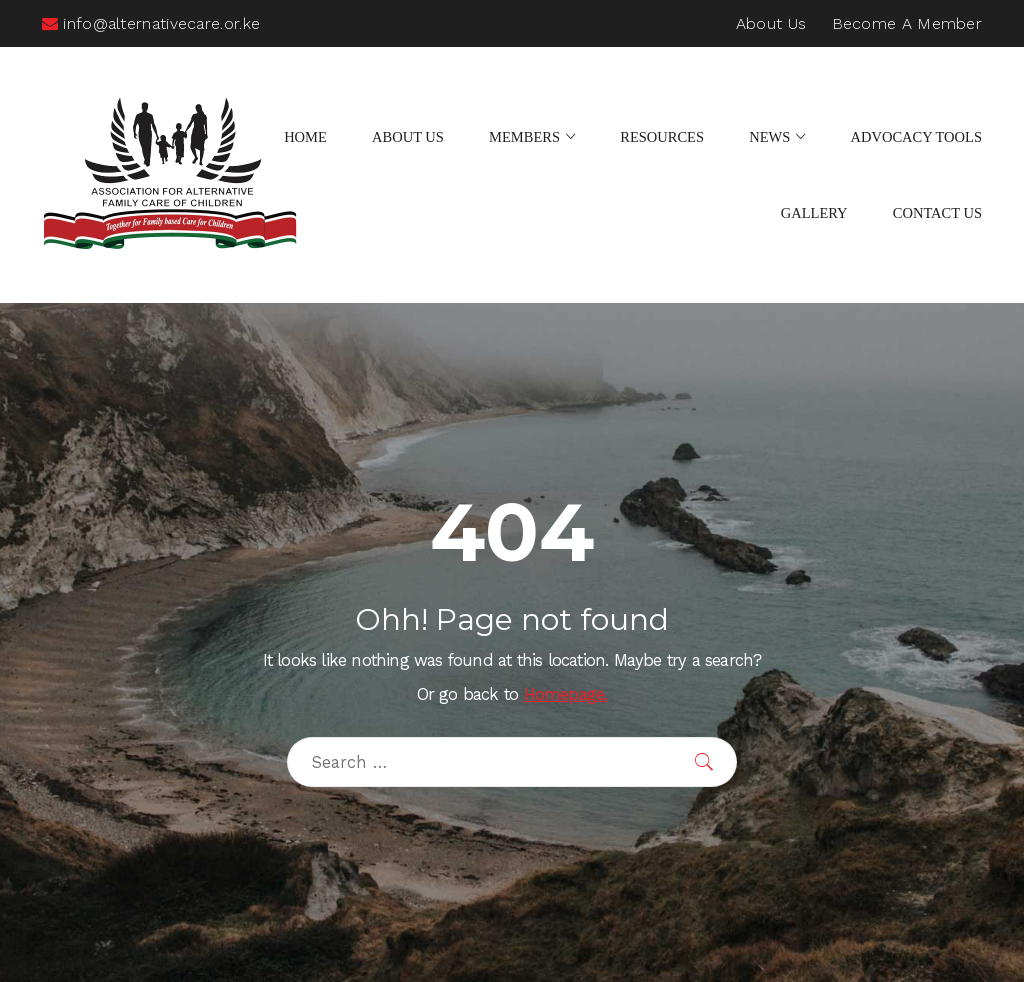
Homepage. (566, 694)
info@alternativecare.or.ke (151, 23)
